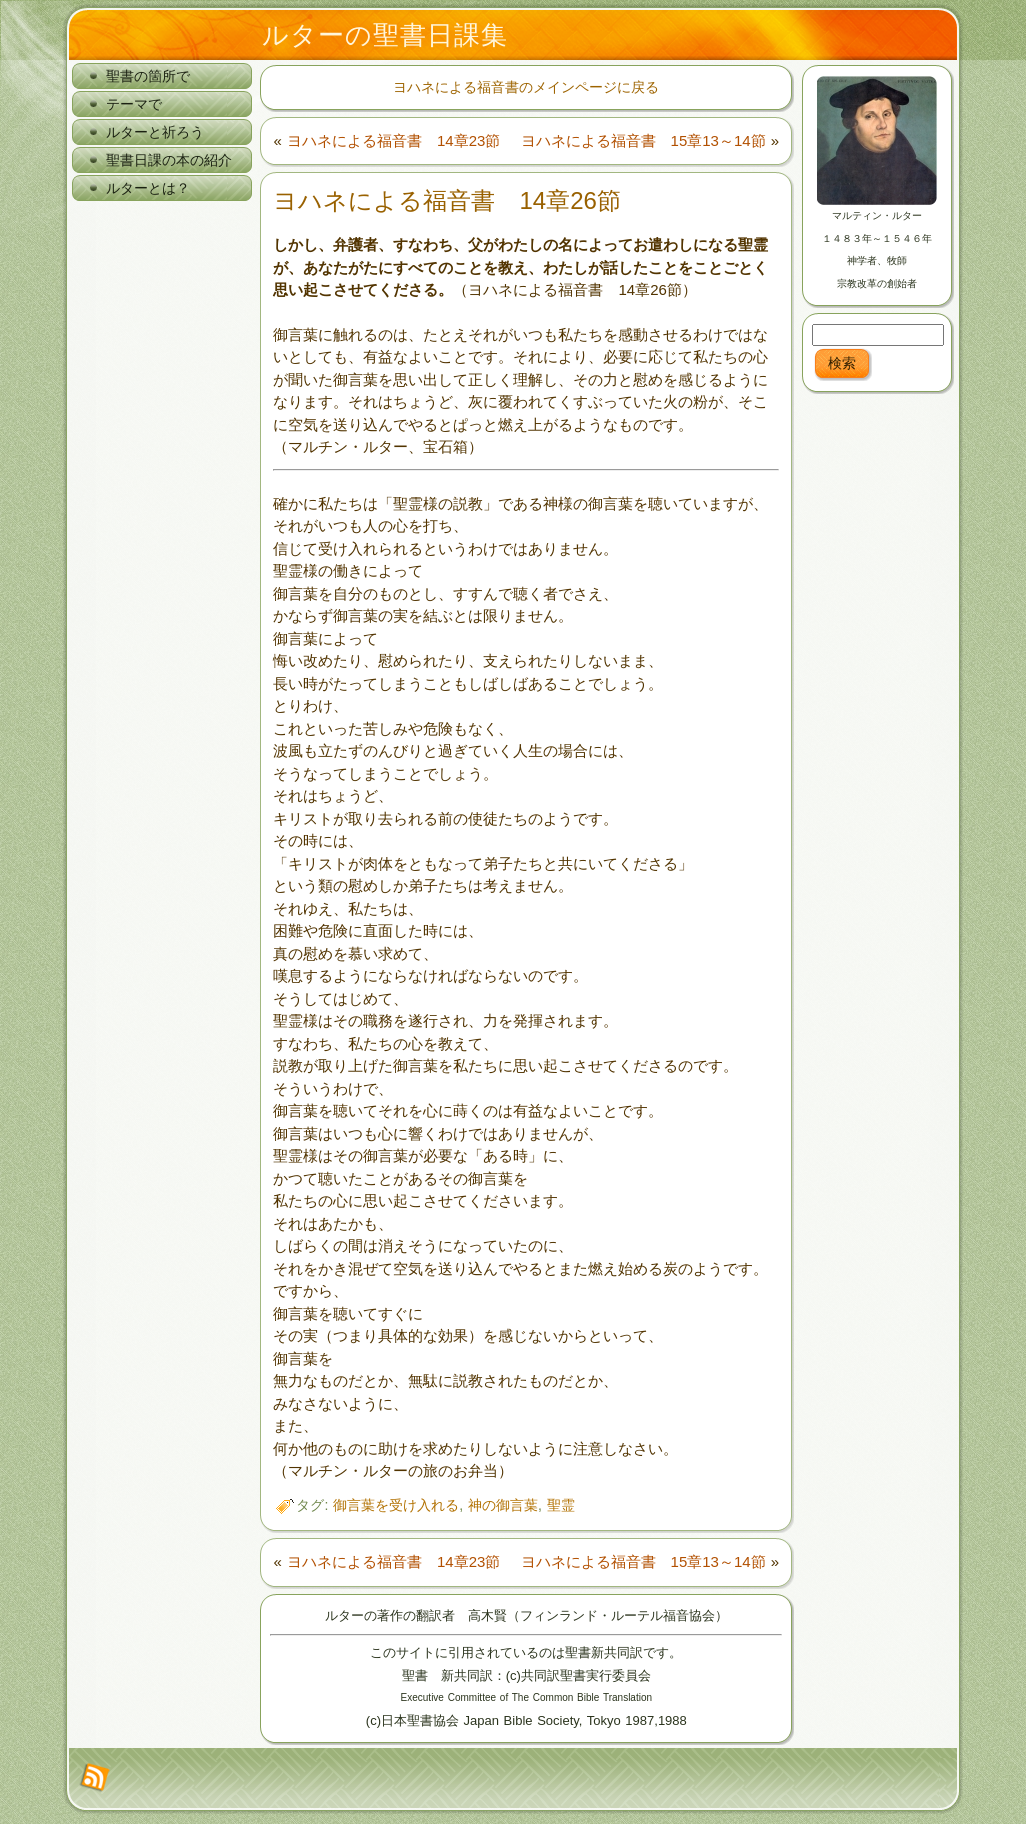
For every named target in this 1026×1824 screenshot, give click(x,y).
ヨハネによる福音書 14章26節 (446, 200)
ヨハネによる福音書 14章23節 (393, 140)
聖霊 (561, 1505)
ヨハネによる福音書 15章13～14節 (643, 140)
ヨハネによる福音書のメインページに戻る (526, 87)
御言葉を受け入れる (396, 1505)
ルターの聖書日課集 (385, 35)
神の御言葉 (503, 1505)
